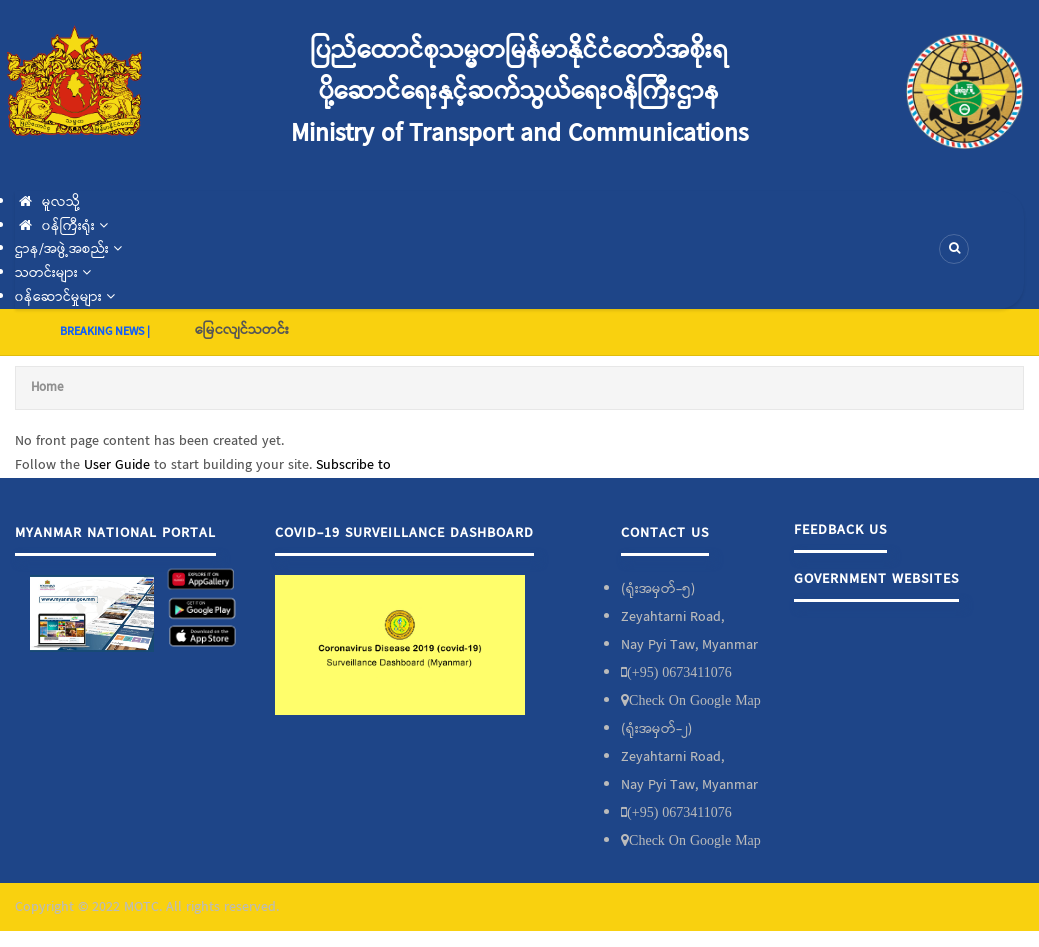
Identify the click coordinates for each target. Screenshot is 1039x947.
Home (47, 387)
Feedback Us (840, 530)
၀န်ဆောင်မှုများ (65, 297)
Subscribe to (353, 465)
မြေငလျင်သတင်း (242, 330)
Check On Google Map (695, 700)
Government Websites (876, 579)
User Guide (117, 465)
